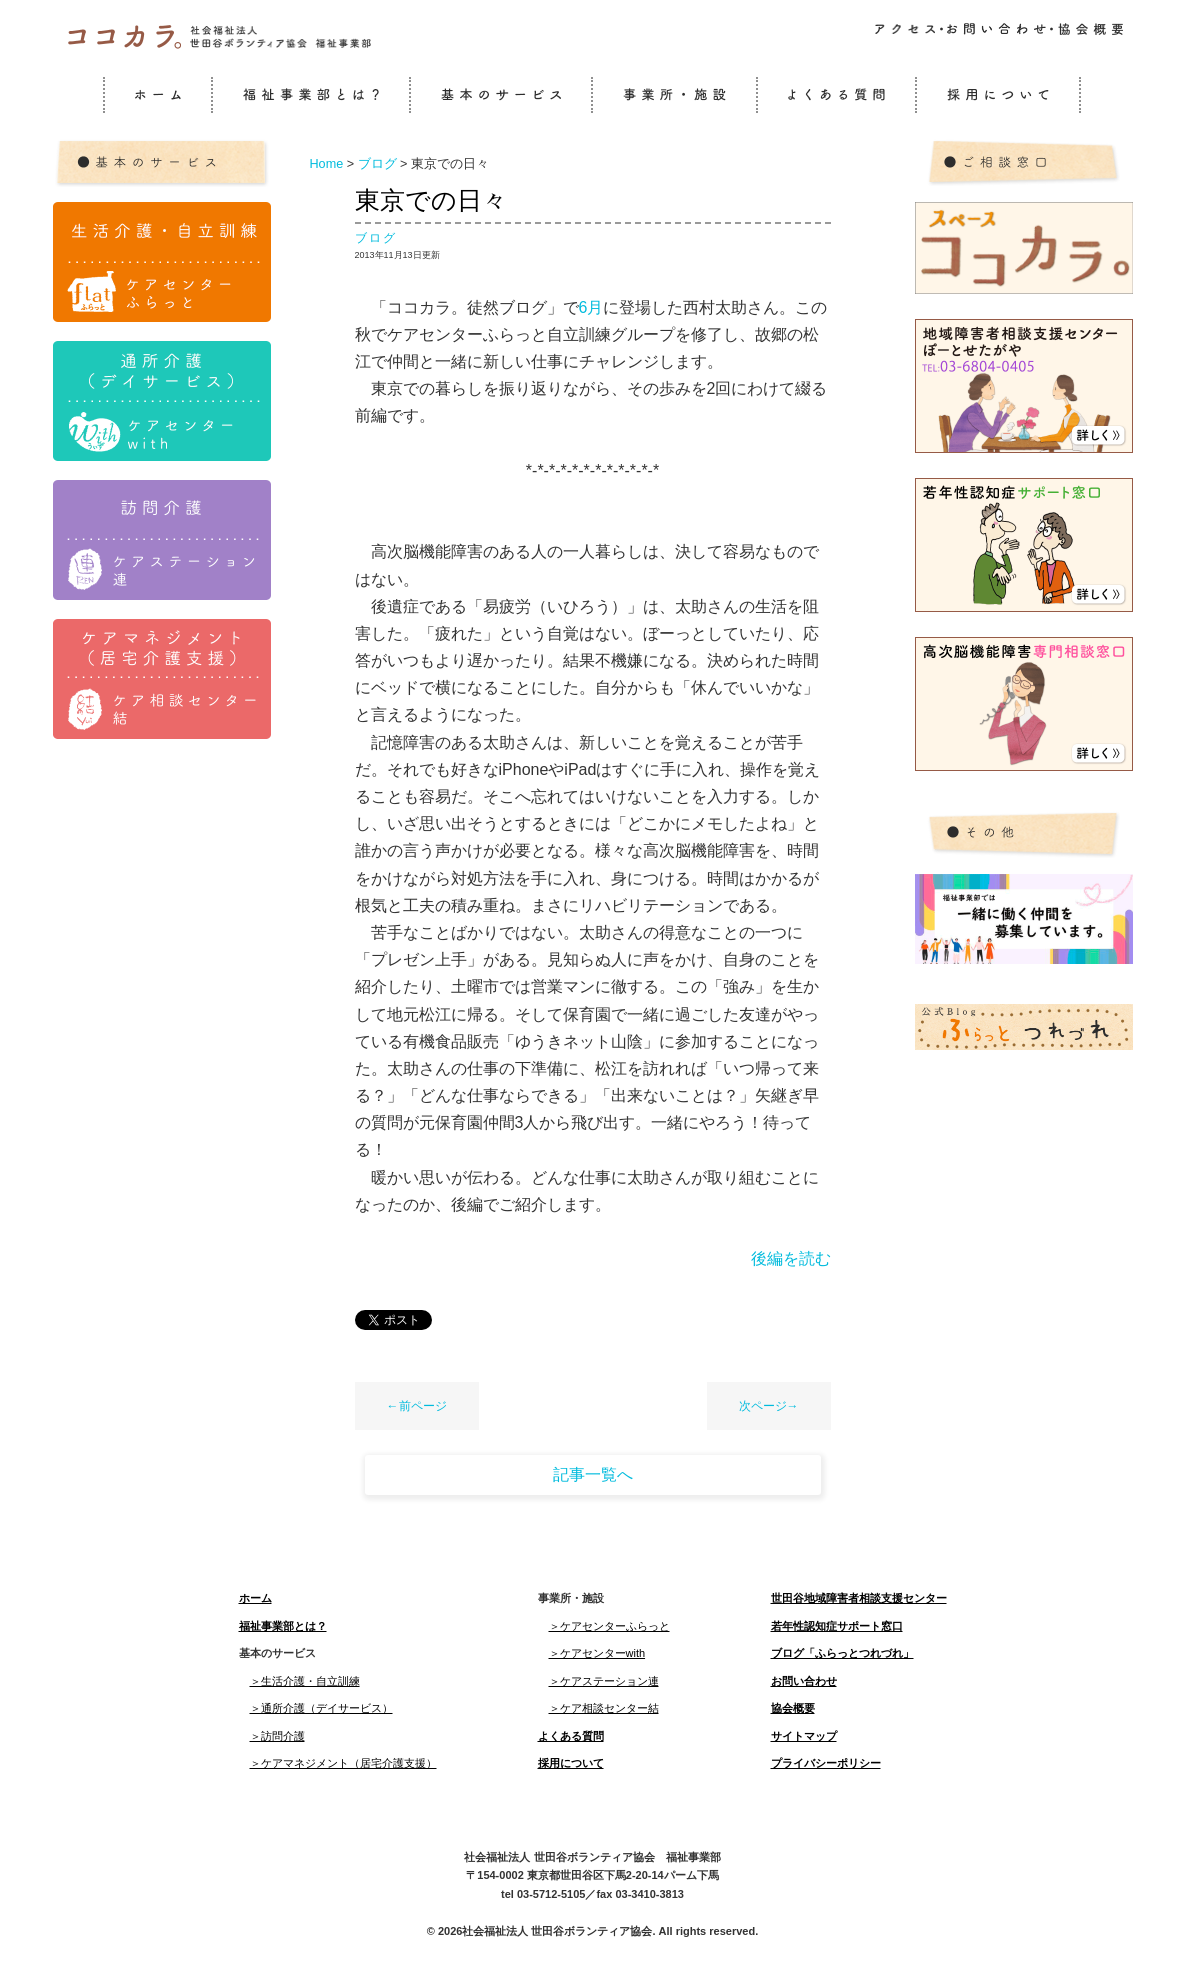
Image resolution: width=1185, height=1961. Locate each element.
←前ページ (417, 1406)
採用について (571, 1763)
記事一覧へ (593, 1474)
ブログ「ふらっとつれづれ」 (842, 1653)
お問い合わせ (804, 1681)
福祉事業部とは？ (283, 1626)
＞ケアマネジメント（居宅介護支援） (343, 1763)
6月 (591, 307)
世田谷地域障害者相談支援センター (859, 1598)
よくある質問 (571, 1736)
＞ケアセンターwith (597, 1653)
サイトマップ (804, 1736)
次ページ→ (769, 1406)
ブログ (376, 238)
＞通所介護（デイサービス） (321, 1708)
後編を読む (791, 1258)
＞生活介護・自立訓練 (305, 1681)
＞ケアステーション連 (604, 1681)
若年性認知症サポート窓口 (837, 1626)
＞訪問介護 (277, 1736)
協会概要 (793, 1708)
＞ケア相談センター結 (604, 1708)
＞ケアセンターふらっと (609, 1626)
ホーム (255, 1598)
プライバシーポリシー (826, 1763)
